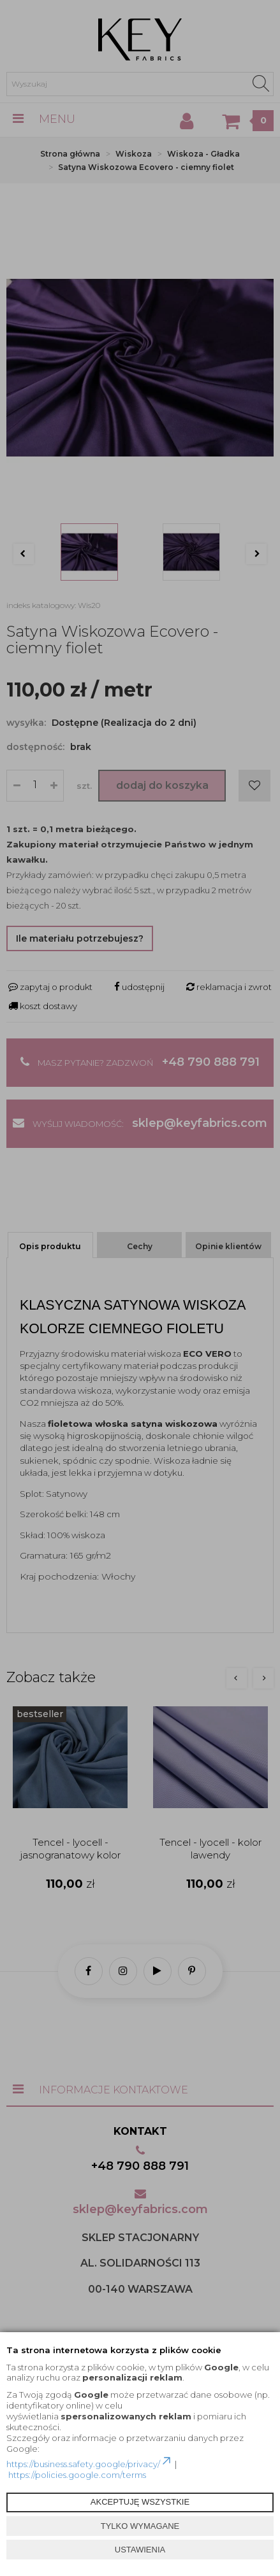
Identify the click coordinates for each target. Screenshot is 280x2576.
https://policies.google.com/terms (77, 2475)
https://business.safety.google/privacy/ (89, 2464)
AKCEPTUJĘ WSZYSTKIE (140, 2502)
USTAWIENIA (140, 2549)
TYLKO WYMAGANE (140, 2526)
